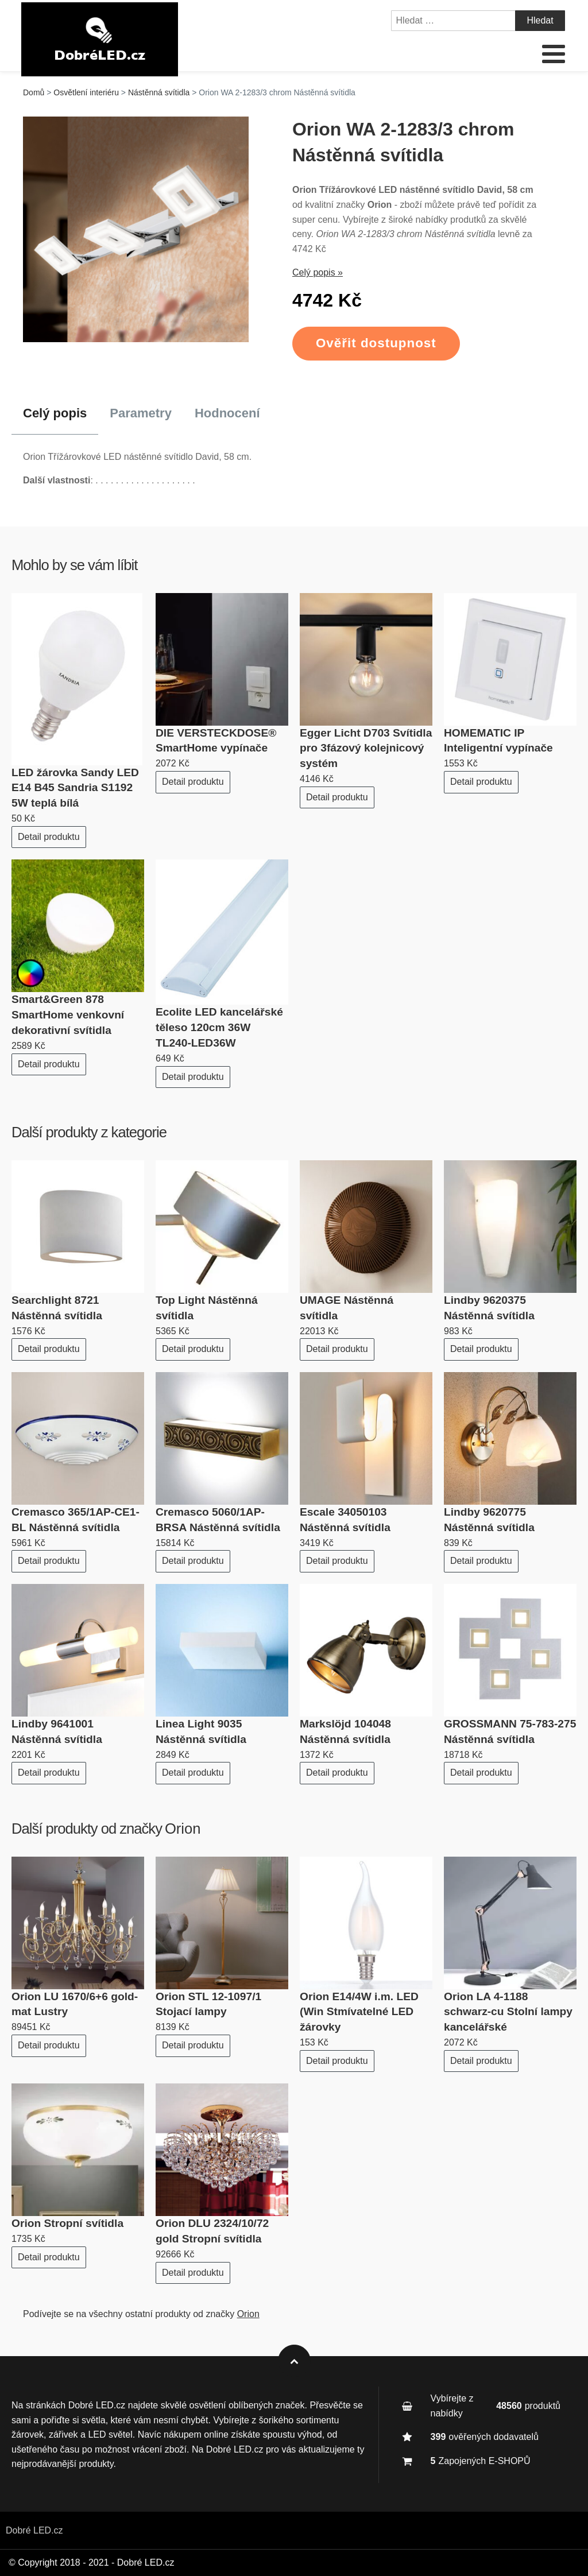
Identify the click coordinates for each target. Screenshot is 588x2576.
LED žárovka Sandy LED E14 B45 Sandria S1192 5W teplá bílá (75, 787)
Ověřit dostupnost (376, 343)
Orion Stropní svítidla (67, 2223)
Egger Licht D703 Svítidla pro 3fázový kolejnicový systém (366, 748)
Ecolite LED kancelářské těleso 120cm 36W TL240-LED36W (219, 1027)
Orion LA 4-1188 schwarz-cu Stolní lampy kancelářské (508, 2011)
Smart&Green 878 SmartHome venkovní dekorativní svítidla (67, 1014)
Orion (183, 1828)
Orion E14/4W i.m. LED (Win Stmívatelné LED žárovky (359, 2011)
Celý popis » (317, 272)
